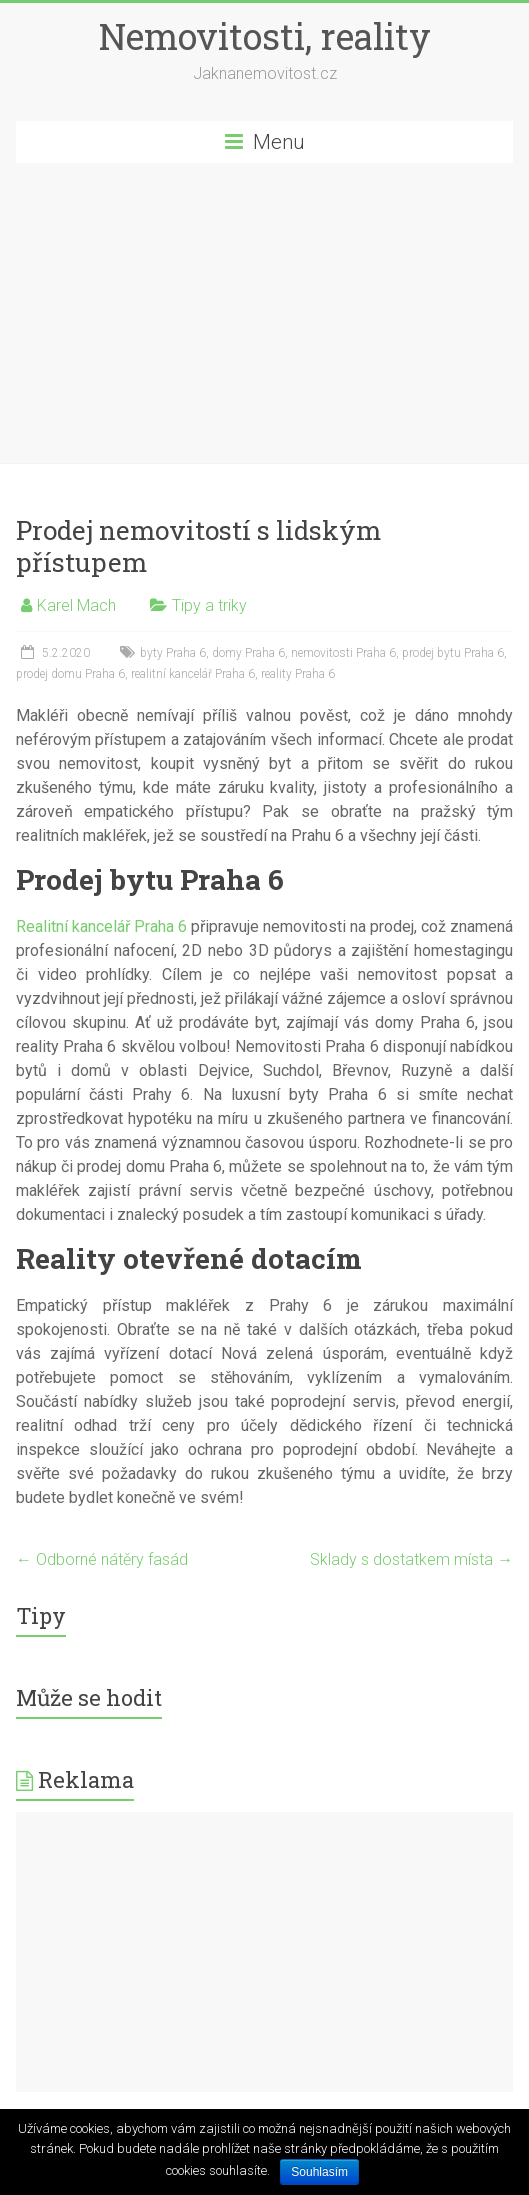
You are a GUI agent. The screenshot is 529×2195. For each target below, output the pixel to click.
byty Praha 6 (173, 653)
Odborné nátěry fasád (102, 1559)
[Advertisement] (264, 313)
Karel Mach (76, 605)
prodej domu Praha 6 (70, 674)
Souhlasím (319, 2172)
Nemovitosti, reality (265, 36)
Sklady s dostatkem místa (411, 1559)
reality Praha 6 (298, 674)
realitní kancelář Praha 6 (193, 674)
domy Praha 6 (248, 653)
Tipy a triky (209, 605)
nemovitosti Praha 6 (343, 653)
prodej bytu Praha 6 (453, 653)
